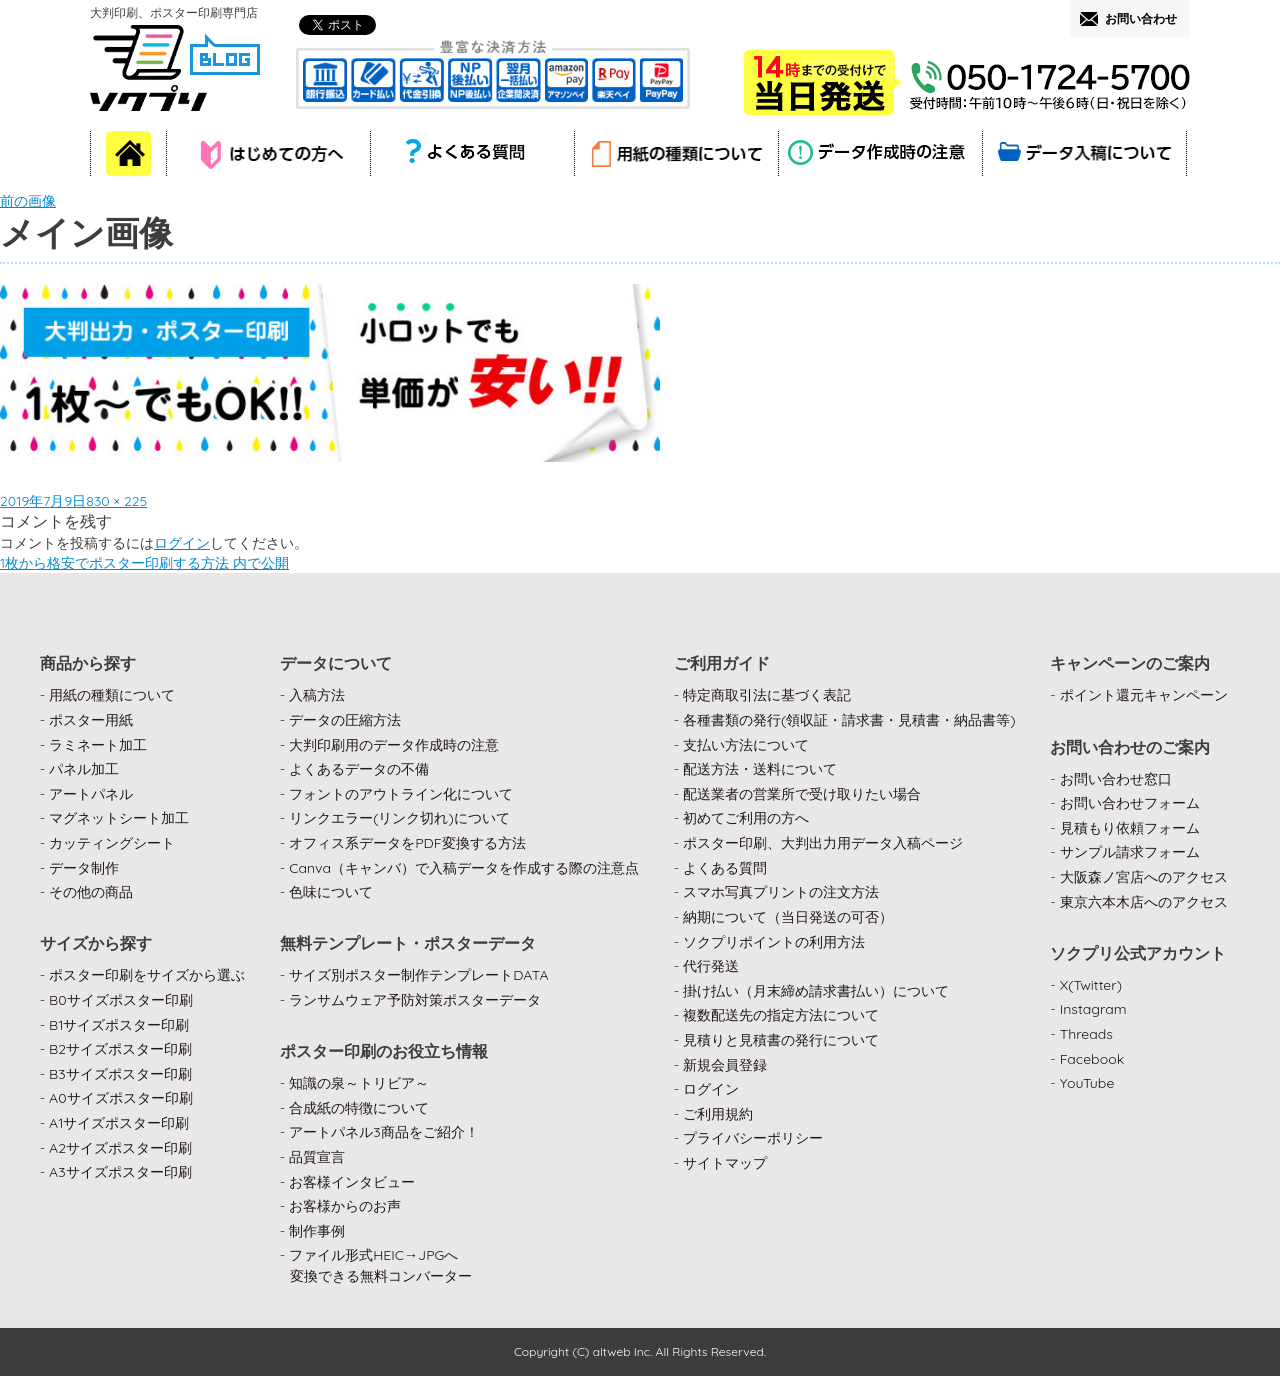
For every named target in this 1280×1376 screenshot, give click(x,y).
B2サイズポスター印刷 (120, 1049)
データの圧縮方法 (345, 720)
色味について (331, 892)
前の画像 (28, 201)
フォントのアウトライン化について (401, 794)
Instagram (1093, 1009)
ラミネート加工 (98, 745)
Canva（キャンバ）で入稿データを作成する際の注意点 (464, 868)
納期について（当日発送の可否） (788, 917)
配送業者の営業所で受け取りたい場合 (802, 794)
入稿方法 (317, 695)
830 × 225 (116, 501)
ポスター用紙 (91, 720)
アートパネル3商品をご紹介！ (383, 1132)
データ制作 (84, 868)
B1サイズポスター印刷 (119, 1025)
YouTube (1087, 1083)
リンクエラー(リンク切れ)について (399, 818)
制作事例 (317, 1231)
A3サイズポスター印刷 (120, 1172)
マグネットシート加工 (119, 818)
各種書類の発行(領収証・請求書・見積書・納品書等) (849, 720)
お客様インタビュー (352, 1182)
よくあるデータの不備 (359, 769)
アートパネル (91, 794)
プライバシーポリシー (753, 1138)
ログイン (182, 543)
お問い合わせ (1141, 18)
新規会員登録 (725, 1065)
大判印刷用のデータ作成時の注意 (394, 745)
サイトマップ (725, 1163)
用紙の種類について (112, 695)
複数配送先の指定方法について (781, 1015)
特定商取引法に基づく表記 (767, 695)
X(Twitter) (1091, 985)
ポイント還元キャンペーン (1144, 695)
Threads (1086, 1034)
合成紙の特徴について (359, 1108)
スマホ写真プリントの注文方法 (781, 892)
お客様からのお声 (345, 1206)
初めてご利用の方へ (746, 818)
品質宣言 (317, 1157)
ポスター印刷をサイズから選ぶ (147, 975)
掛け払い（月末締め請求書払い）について (816, 991)
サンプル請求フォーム (1130, 852)
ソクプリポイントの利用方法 (774, 942)
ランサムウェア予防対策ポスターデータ (415, 1000)
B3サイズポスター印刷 (120, 1074)
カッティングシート (112, 843)
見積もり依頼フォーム (1130, 828)
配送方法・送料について (760, 769)
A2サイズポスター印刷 (120, 1148)
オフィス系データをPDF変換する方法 (407, 843)
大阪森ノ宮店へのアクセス (1144, 877)
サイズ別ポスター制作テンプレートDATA (418, 975)
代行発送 (711, 966)
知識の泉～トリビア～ (359, 1083)
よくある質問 (725, 868)
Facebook (1092, 1059)
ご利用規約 (718, 1114)
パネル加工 (84, 769)
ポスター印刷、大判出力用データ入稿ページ (823, 843)
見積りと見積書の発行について (781, 1040)
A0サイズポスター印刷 (121, 1098)
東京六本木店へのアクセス (1144, 902)
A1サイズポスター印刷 (119, 1123)
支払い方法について (746, 745)
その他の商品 (91, 892)
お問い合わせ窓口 (1116, 779)
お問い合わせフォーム (1130, 803)
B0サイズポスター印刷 (121, 1000)
